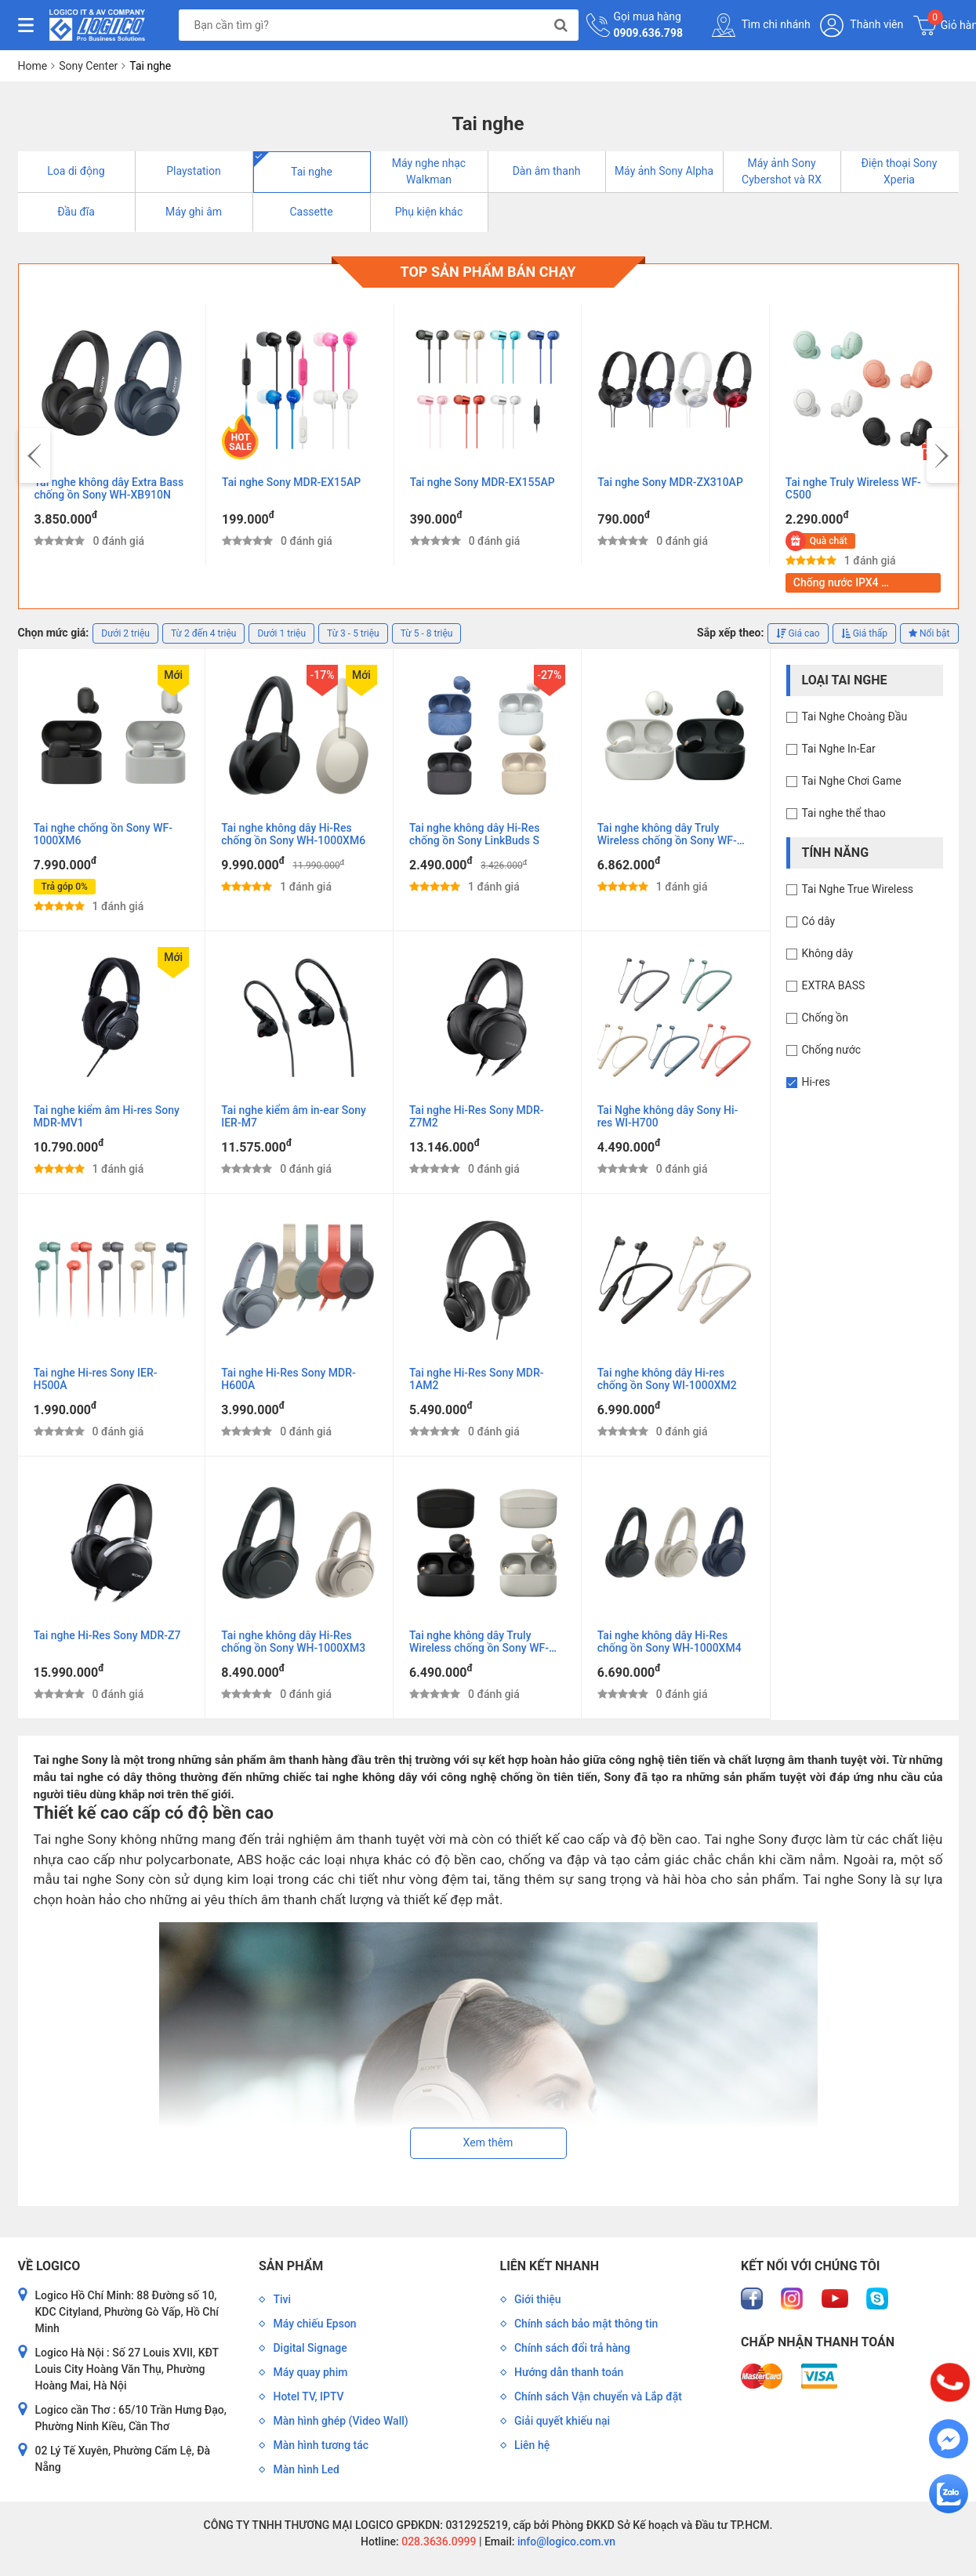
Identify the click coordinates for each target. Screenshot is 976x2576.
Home (33, 66)
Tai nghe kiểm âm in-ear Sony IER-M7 (293, 1116)
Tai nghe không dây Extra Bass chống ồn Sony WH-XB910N (108, 488)
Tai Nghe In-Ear (839, 748)
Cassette (310, 211)
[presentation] (34, 455)
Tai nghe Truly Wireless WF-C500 (853, 488)
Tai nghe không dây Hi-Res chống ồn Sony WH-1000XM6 (293, 834)
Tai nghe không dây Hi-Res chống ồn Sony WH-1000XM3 (293, 1641)
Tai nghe (311, 171)
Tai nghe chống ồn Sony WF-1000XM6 (103, 834)
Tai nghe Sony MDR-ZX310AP (670, 482)
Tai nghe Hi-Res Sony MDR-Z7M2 (476, 1116)
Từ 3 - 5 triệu (353, 633)
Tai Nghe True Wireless (858, 889)
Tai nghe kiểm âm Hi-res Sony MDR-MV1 (107, 1116)
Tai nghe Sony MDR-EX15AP (291, 482)
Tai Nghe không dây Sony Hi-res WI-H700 (667, 1116)
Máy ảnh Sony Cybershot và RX (782, 171)
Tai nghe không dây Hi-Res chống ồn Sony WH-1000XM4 (669, 1641)
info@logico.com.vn (564, 2541)
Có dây (819, 921)
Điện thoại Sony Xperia (900, 171)
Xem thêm (488, 2142)
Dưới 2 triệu (125, 633)
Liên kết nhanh (549, 2266)
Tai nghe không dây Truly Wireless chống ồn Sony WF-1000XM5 (667, 835)
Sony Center (88, 66)
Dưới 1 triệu (281, 633)
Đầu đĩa (76, 211)
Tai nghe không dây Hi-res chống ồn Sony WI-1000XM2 (667, 1378)
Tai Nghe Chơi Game (852, 781)
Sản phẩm (291, 2266)
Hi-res (816, 1082)
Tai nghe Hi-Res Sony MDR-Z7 (107, 1635)
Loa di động (75, 171)
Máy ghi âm (193, 211)
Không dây (828, 953)
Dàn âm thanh (547, 171)
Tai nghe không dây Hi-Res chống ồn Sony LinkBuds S (474, 834)
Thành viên (861, 25)
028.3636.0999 (438, 2541)
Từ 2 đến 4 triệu (203, 633)
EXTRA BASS (833, 985)
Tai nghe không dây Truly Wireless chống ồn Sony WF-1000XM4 (479, 1642)
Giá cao (797, 633)
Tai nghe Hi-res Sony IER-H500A (96, 1378)
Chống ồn (825, 1017)
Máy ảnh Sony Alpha (664, 171)
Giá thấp (864, 633)
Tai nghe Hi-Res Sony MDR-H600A (288, 1378)
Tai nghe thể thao (844, 813)
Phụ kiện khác (429, 211)
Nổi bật (929, 633)
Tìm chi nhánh (761, 25)
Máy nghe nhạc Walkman (429, 171)
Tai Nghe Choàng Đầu (855, 716)
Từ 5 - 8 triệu (427, 633)
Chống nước (832, 1049)
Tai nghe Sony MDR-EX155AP (482, 482)
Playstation (193, 171)
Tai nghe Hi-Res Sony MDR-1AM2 (476, 1378)
